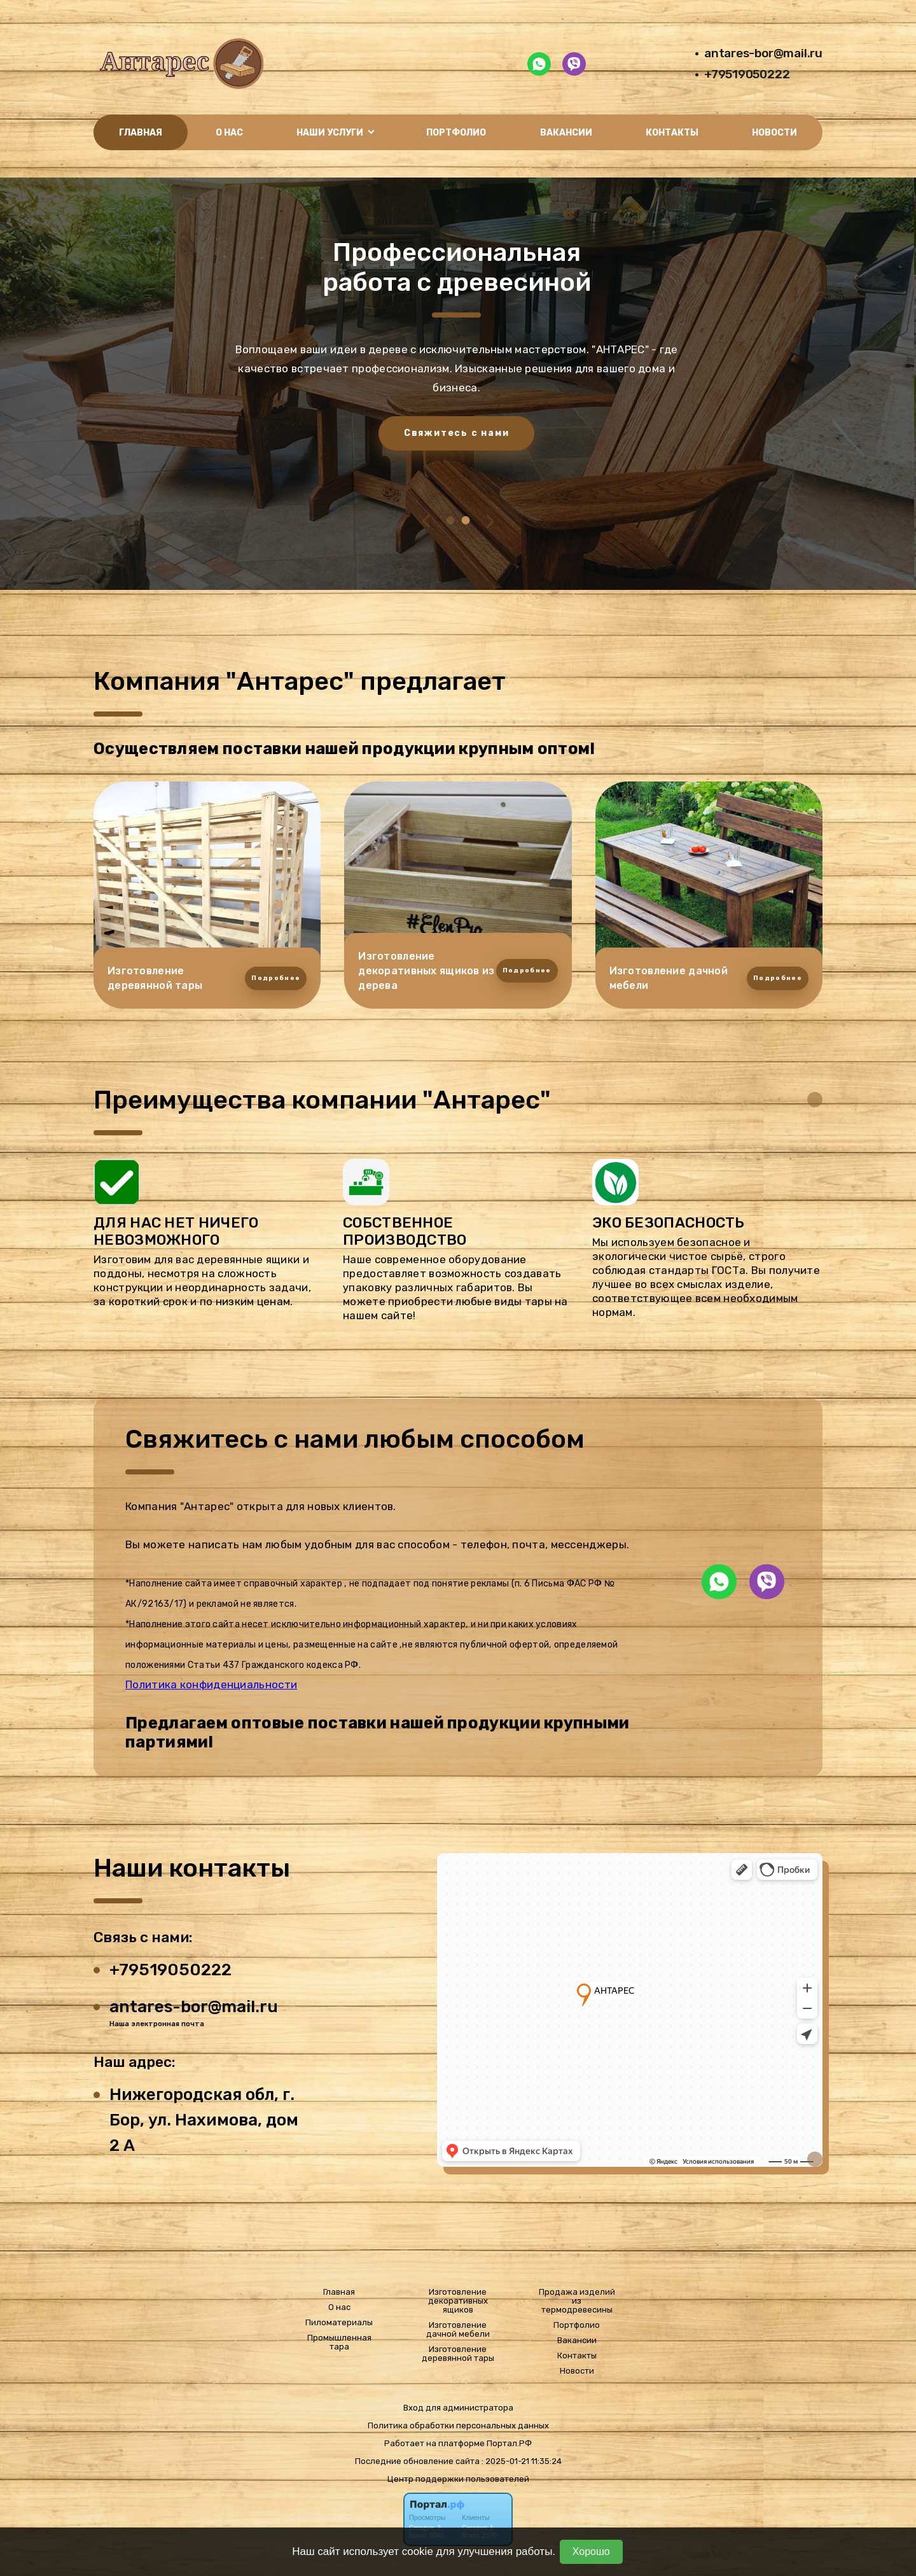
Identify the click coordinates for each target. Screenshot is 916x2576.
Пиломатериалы (339, 2322)
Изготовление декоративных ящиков (458, 2301)
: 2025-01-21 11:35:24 (522, 2461)
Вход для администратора (458, 2407)
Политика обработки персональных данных (458, 2425)
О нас (229, 132)
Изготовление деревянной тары (458, 2354)
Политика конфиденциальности (211, 1684)
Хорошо (591, 2551)
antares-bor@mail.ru (763, 53)
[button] (451, 520)
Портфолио (456, 132)
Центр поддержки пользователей (458, 2479)
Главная (140, 132)
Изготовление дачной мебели (458, 2330)
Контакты (672, 132)
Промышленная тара (339, 2342)
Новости (774, 132)
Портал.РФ (509, 2443)
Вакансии (566, 132)
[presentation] (426, 520)
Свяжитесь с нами (472, 433)
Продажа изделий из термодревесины (577, 2301)
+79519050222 (746, 74)
